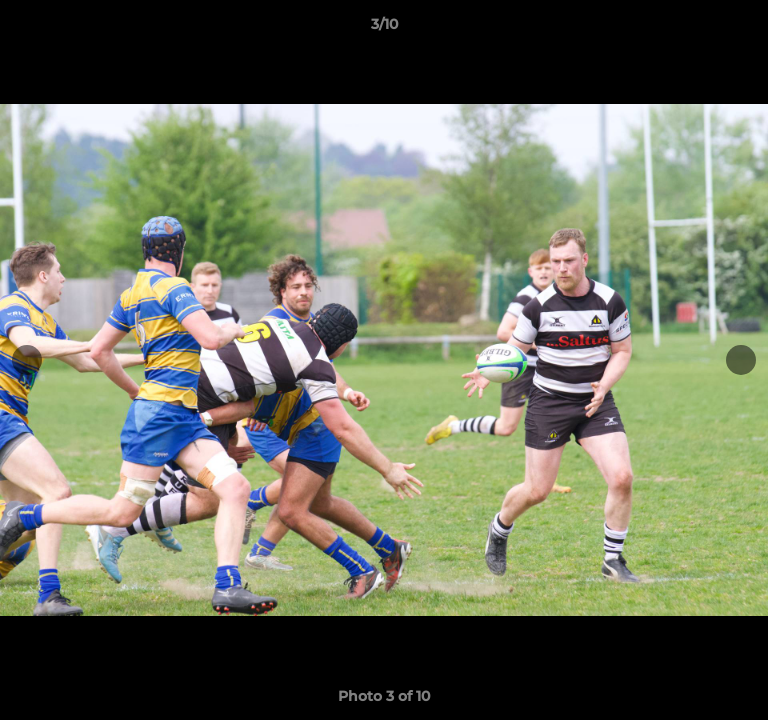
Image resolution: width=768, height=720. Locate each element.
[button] (744, 29)
